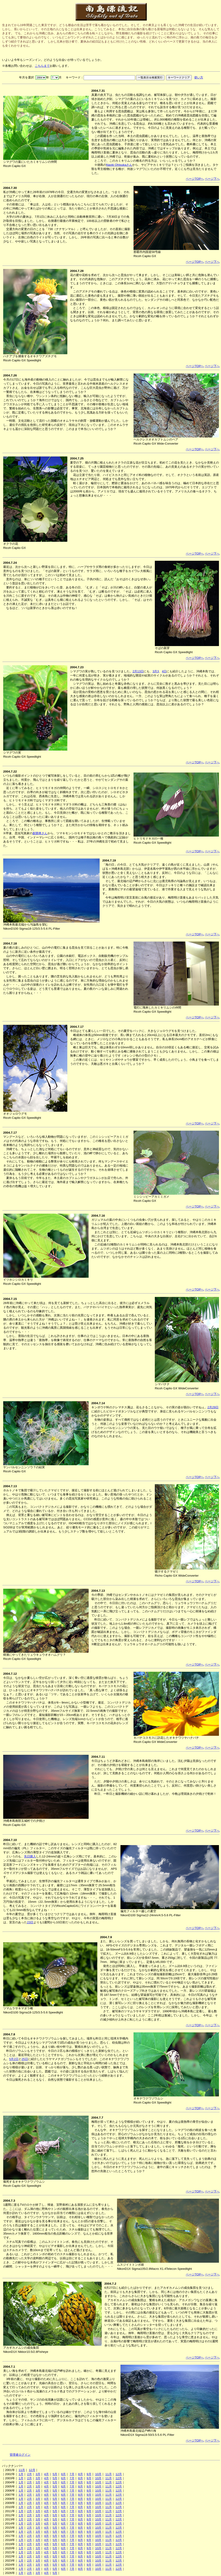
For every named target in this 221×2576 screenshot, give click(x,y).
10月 (98, 2474)
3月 (38, 2474)
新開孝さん (40, 833)
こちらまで (42, 65)
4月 (46, 2474)
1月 (21, 2474)
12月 (32, 2470)
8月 (80, 2474)
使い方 (198, 77)
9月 (89, 2474)
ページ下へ (212, 178)
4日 (164, 671)
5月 (55, 2474)
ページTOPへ (195, 178)
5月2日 (14, 2059)
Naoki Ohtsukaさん (119, 164)
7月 (72, 2474)
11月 (22, 2470)
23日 (30, 1922)
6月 (63, 2474)
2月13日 (138, 671)
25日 (25, 2059)
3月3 (156, 671)
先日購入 (30, 1856)
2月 (29, 2474)
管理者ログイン (20, 2454)
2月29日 (212, 1407)
